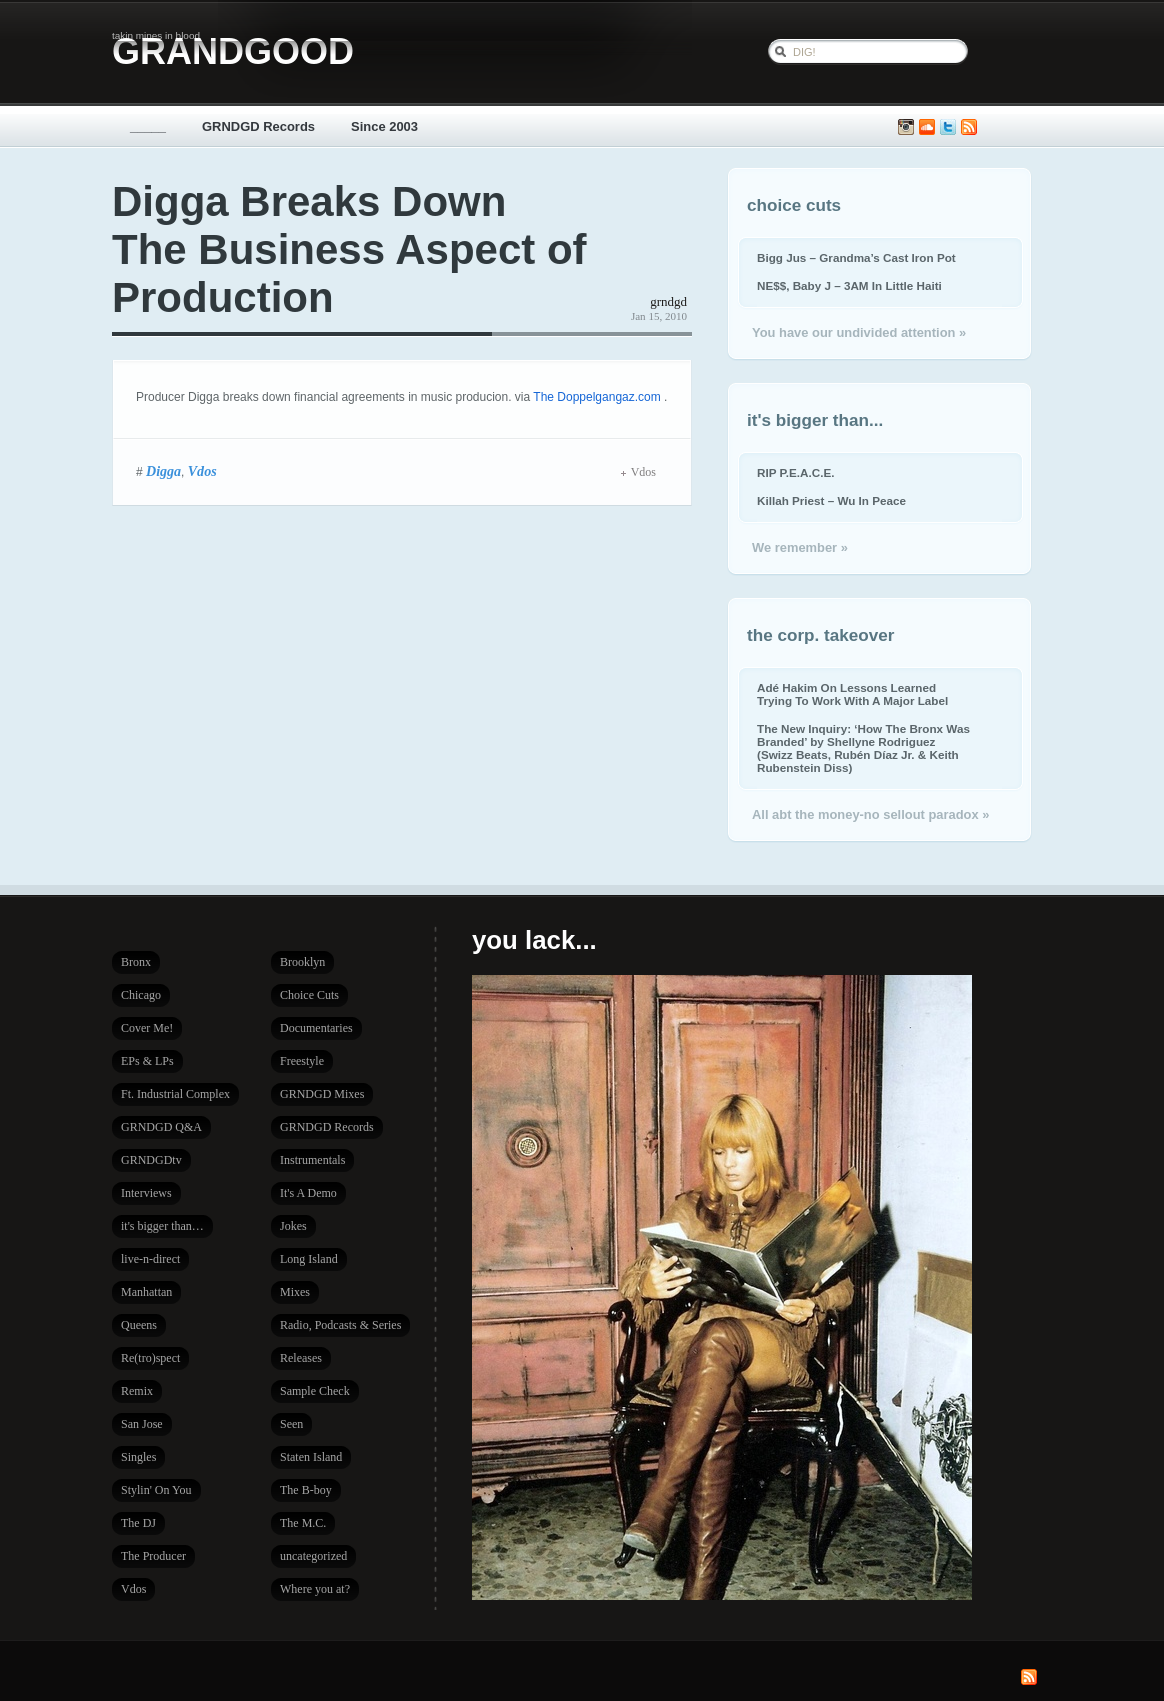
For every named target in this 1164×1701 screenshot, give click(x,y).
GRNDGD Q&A (161, 1127)
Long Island (309, 1259)
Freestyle (302, 1061)
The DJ (138, 1523)
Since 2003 (384, 126)
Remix (137, 1391)
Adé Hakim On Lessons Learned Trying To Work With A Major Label (852, 694)
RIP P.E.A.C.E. (795, 472)
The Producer (153, 1556)
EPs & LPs (147, 1061)
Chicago (141, 995)
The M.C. (303, 1523)
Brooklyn (302, 962)
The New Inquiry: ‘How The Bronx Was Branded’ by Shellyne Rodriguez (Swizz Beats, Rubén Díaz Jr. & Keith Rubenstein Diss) (863, 748)
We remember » (800, 547)
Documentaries (316, 1028)
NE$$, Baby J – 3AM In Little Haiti (849, 285)
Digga (163, 471)
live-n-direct (150, 1259)
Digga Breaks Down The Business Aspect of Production (349, 249)
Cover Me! (147, 1028)
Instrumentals (312, 1160)
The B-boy (306, 1490)
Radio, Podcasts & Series (340, 1325)
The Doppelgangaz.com (598, 397)
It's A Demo (308, 1193)
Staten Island (311, 1457)
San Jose (142, 1424)
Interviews (146, 1193)
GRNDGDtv (151, 1160)
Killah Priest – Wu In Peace (831, 500)
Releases (301, 1358)
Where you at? (315, 1589)
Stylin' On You (156, 1490)
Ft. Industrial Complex (175, 1094)
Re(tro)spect (150, 1358)
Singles (138, 1457)
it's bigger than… (162, 1226)
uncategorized (313, 1556)
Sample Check (315, 1391)
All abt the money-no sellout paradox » (870, 814)
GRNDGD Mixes (322, 1094)
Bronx (136, 962)
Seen (291, 1424)
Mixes (295, 1292)
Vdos (202, 471)
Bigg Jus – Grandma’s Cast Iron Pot (856, 257)
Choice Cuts (309, 995)
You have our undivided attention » (859, 332)
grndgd (668, 301)
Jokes (293, 1226)
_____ (148, 126)
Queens (139, 1325)
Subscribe (969, 127)
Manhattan (146, 1292)
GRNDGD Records (258, 126)
